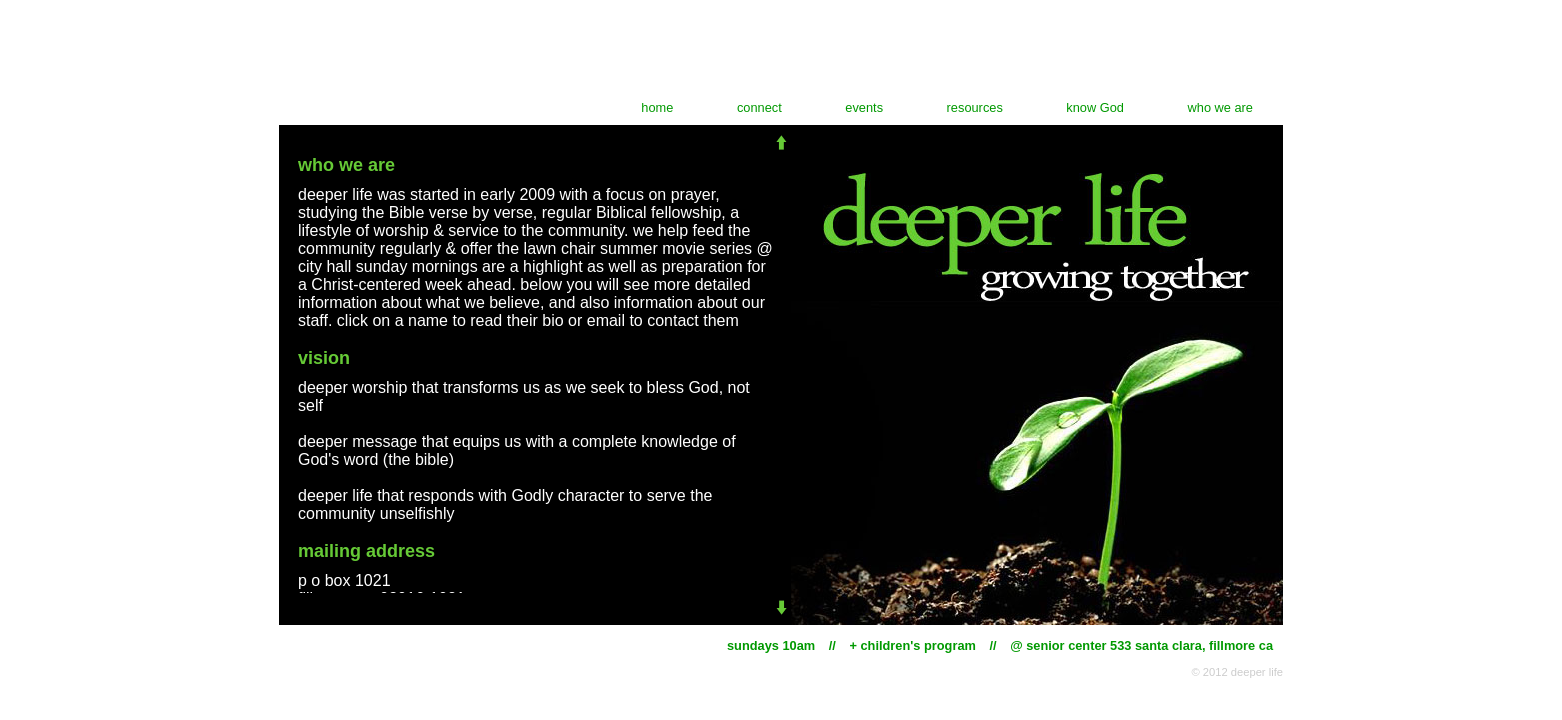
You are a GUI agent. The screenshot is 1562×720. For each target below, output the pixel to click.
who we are (1220, 107)
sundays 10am (771, 645)
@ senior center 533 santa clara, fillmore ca (1141, 645)
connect (759, 107)
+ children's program (912, 645)
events (864, 107)
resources (975, 107)
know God (1095, 107)
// (832, 645)
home (657, 107)
